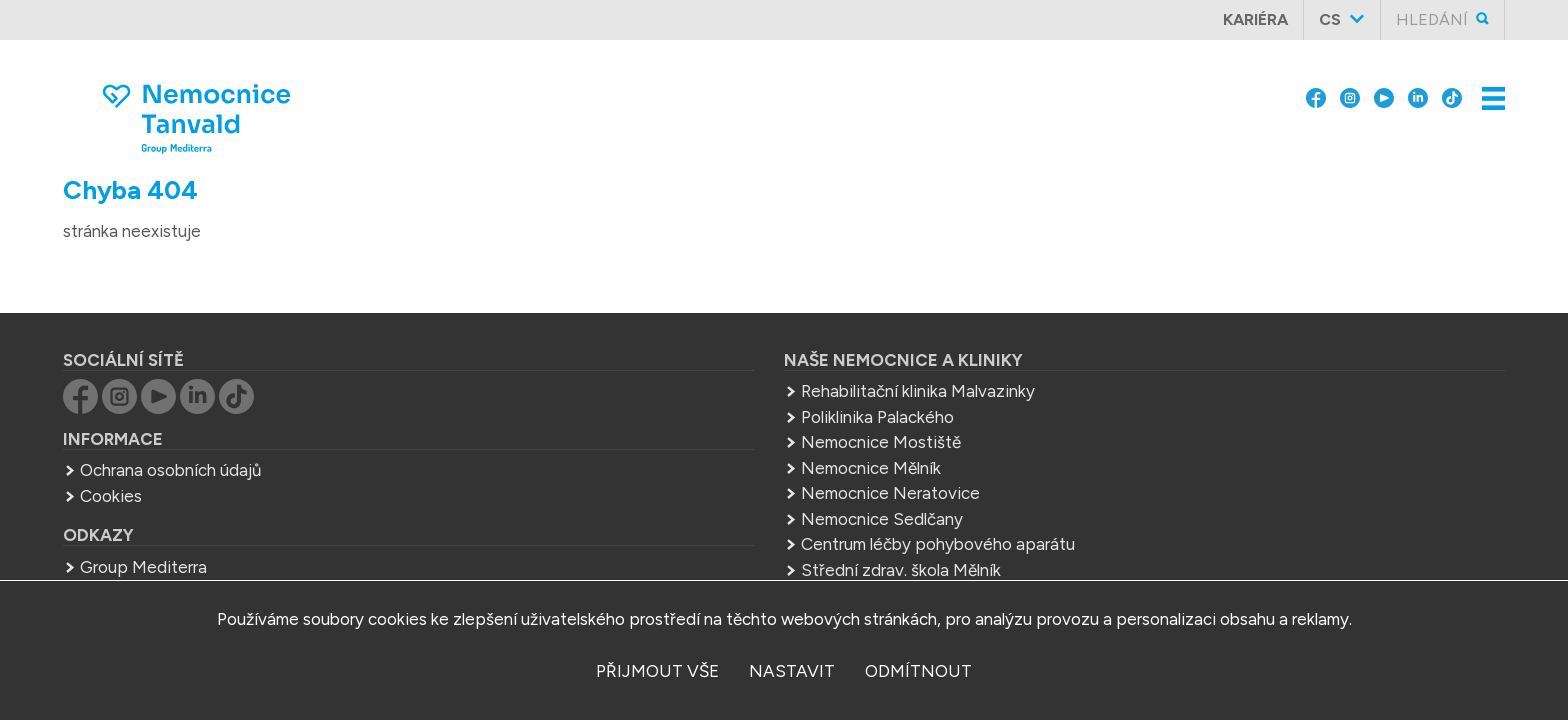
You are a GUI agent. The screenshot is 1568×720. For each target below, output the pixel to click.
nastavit (792, 671)
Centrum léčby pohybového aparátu (745, 537)
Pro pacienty (1123, 19)
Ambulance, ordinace (933, 136)
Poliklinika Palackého (684, 410)
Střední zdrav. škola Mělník (708, 563)
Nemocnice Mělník (678, 461)
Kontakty (1296, 136)
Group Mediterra (284, 560)
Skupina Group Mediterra (923, 19)
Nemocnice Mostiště (688, 435)
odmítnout (918, 671)
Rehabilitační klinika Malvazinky (725, 384)
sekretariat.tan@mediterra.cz (1140, 478)
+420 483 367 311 (1111, 452)
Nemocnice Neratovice (697, 486)
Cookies (252, 489)
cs (1343, 19)
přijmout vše (657, 671)
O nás (733, 19)
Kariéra (1268, 19)
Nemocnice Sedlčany (689, 512)
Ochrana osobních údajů (311, 463)
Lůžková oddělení (1140, 136)
